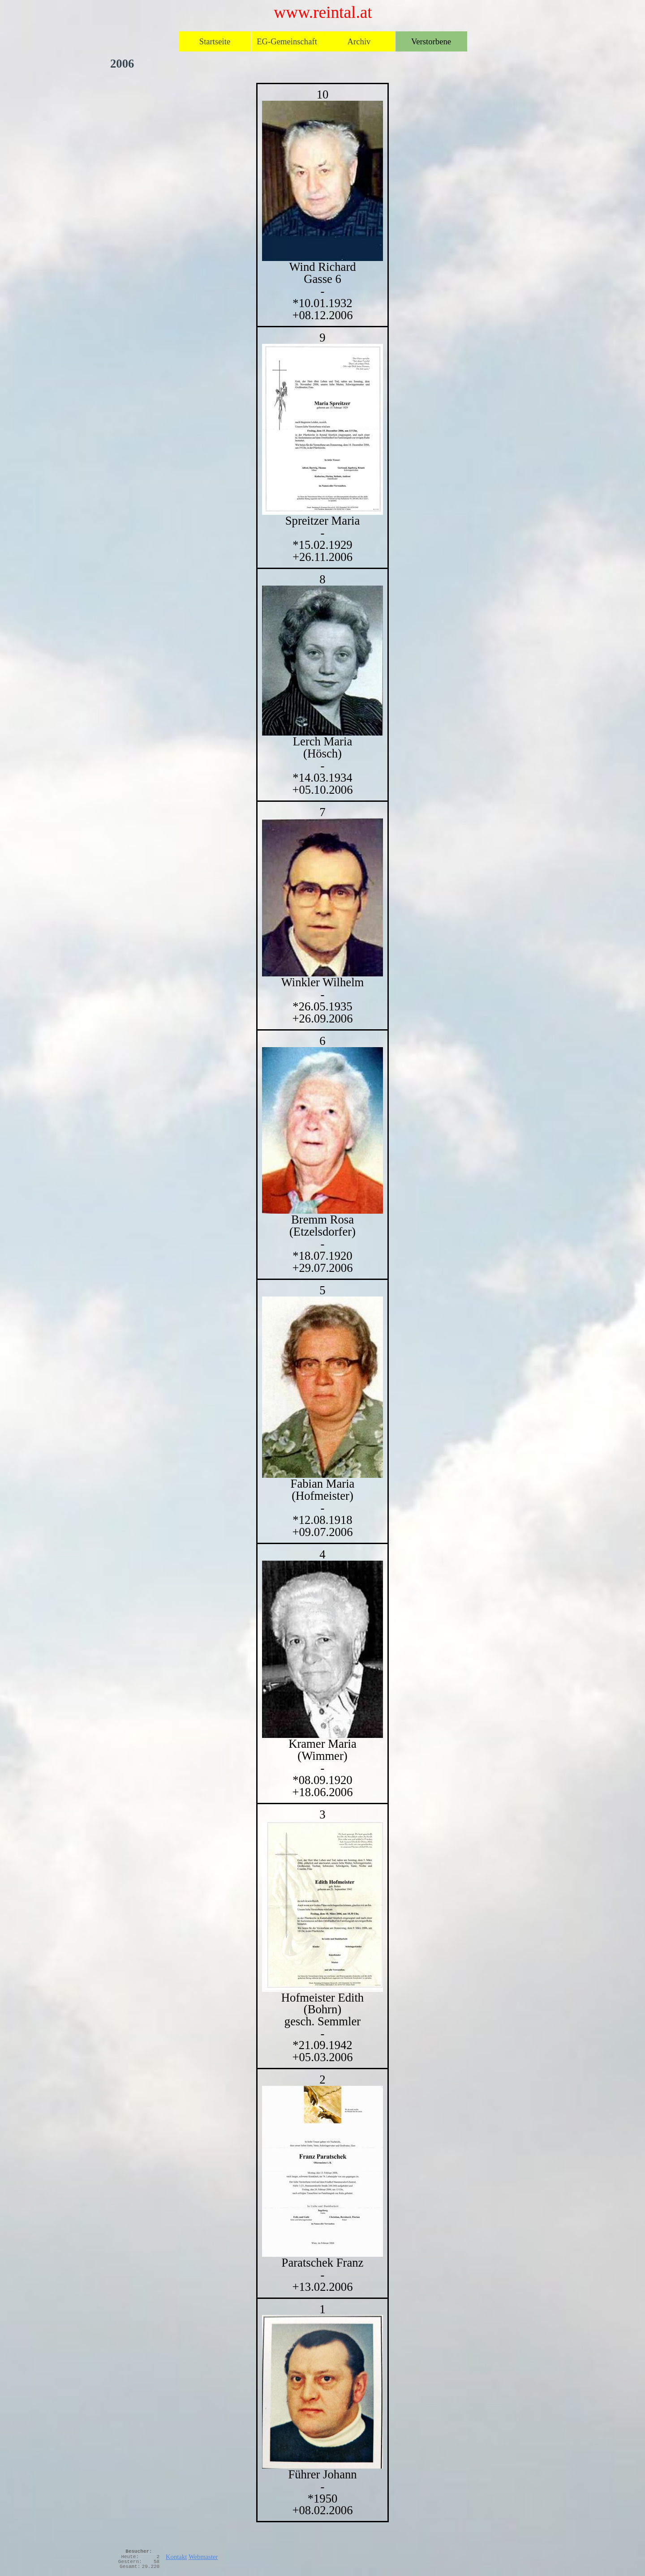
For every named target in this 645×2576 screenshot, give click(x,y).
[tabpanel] (322, 1302)
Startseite (214, 41)
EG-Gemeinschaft (287, 41)
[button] (322, 181)
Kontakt (176, 2556)
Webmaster (203, 2556)
